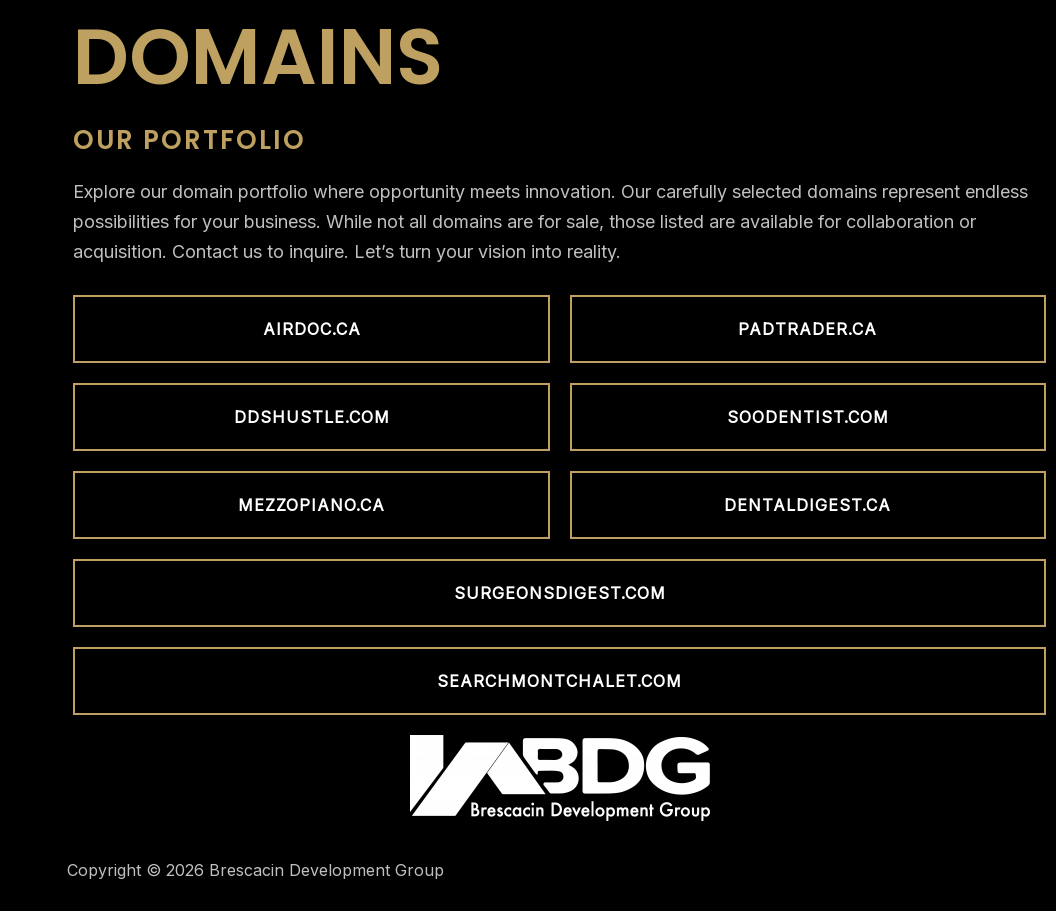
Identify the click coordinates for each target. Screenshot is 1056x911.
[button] (311, 329)
